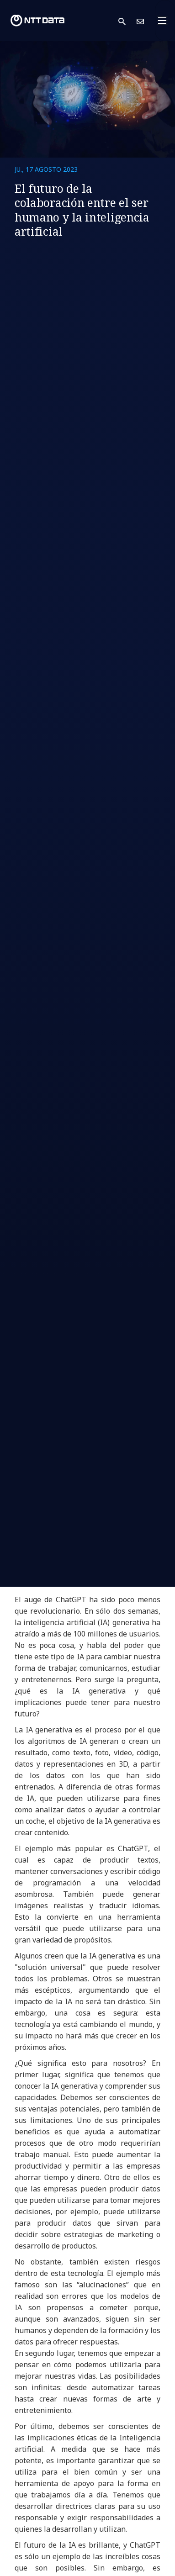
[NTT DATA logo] (37, 20)
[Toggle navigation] (165, 20)
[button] (127, 20)
